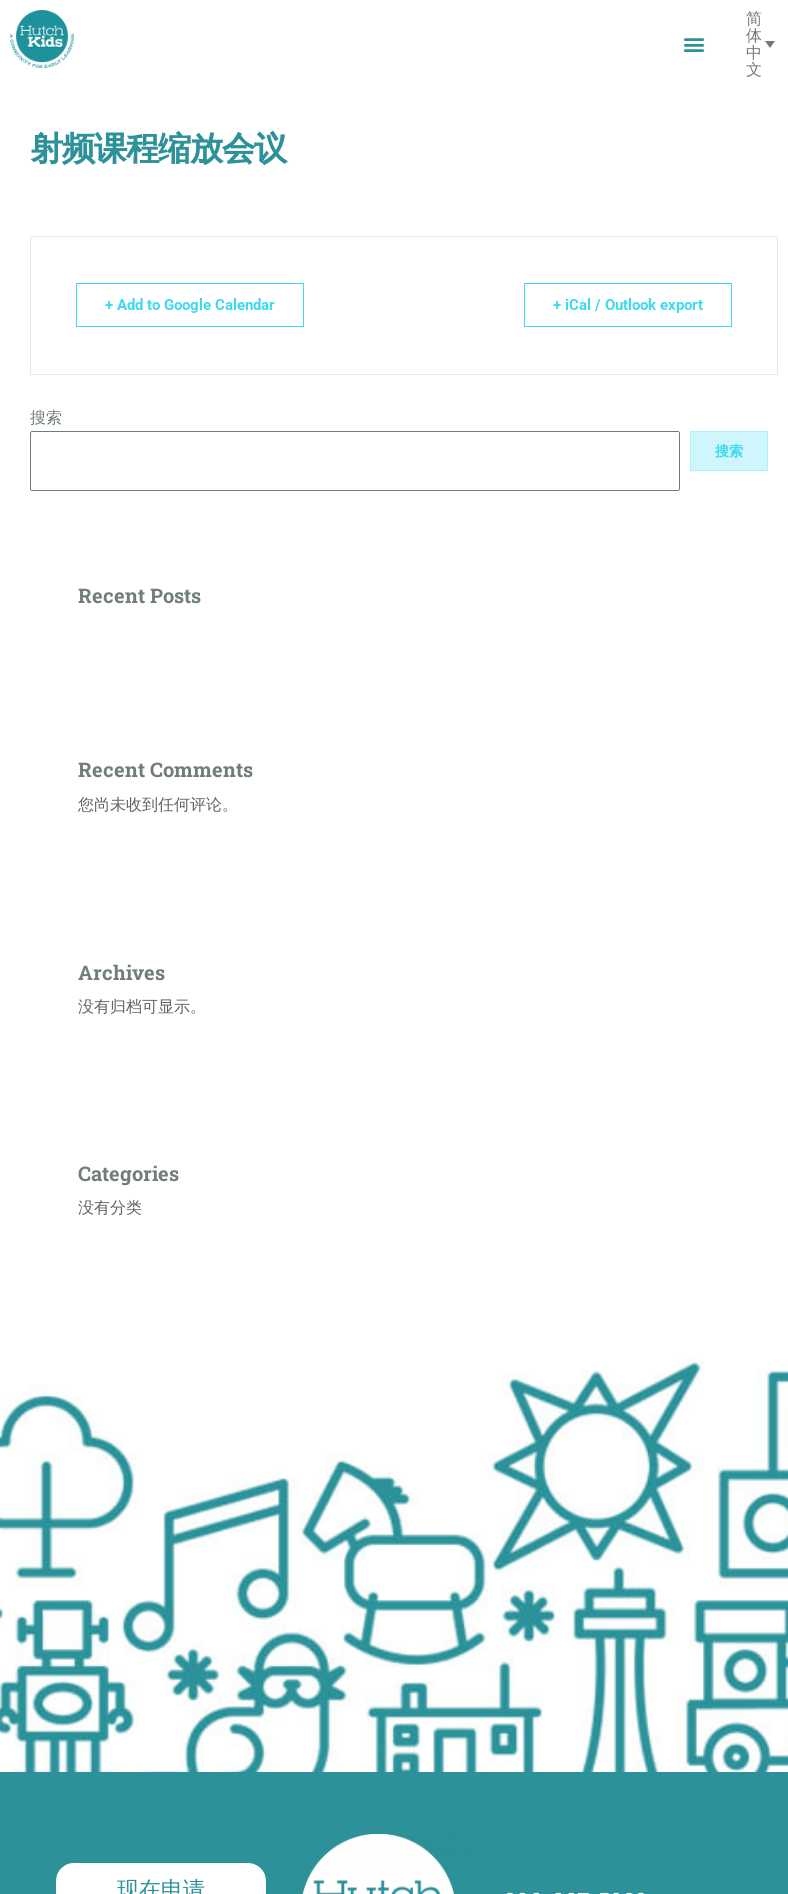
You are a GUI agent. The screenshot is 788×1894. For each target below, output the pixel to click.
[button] (693, 43)
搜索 (46, 417)
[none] (760, 43)
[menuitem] (760, 43)
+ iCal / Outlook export (628, 305)
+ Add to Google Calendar (190, 305)
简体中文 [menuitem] (754, 43)
